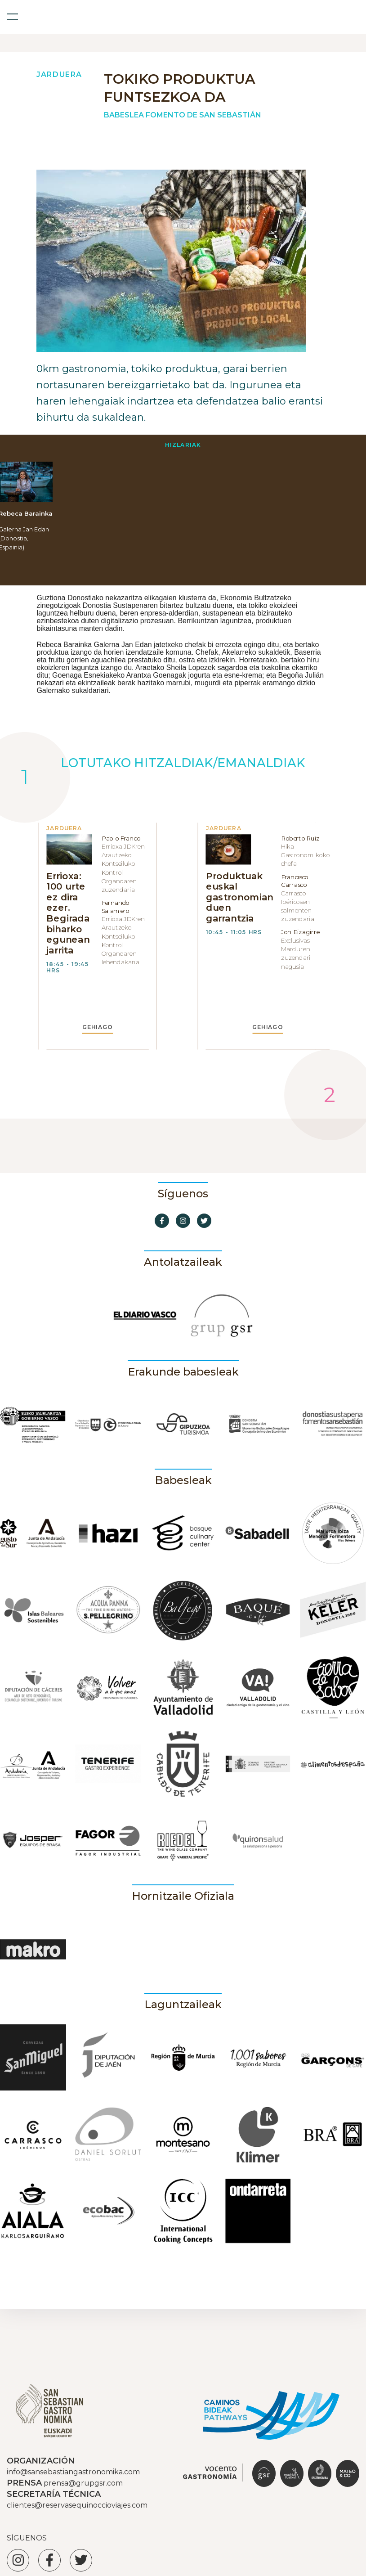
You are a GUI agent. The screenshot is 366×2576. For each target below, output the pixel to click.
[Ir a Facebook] (162, 1221)
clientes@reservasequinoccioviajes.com (77, 2505)
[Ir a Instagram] (183, 1221)
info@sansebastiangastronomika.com (73, 2472)
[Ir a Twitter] (204, 1221)
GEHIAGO (97, 1027)
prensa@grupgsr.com (83, 2483)
